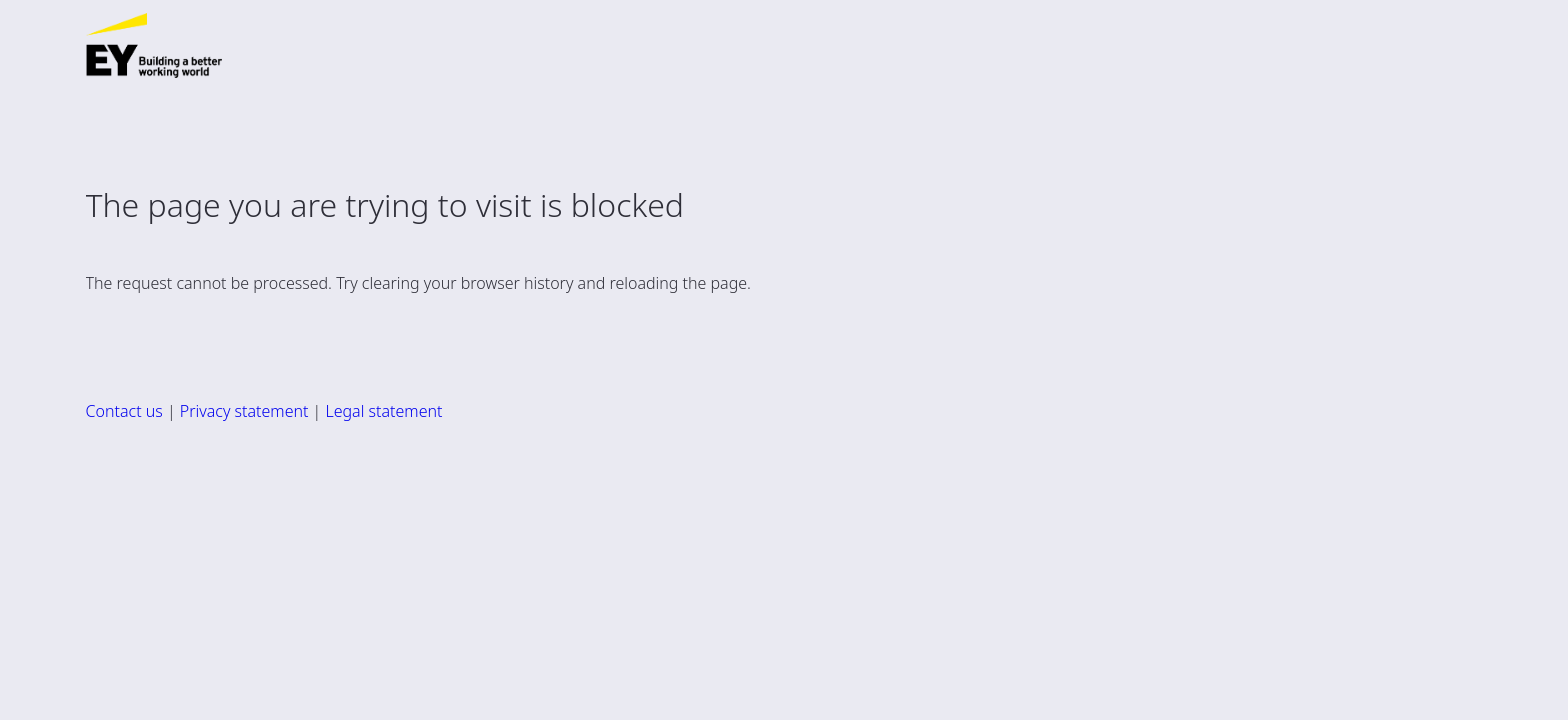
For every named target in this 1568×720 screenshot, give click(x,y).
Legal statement (383, 411)
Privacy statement (244, 411)
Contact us (124, 411)
